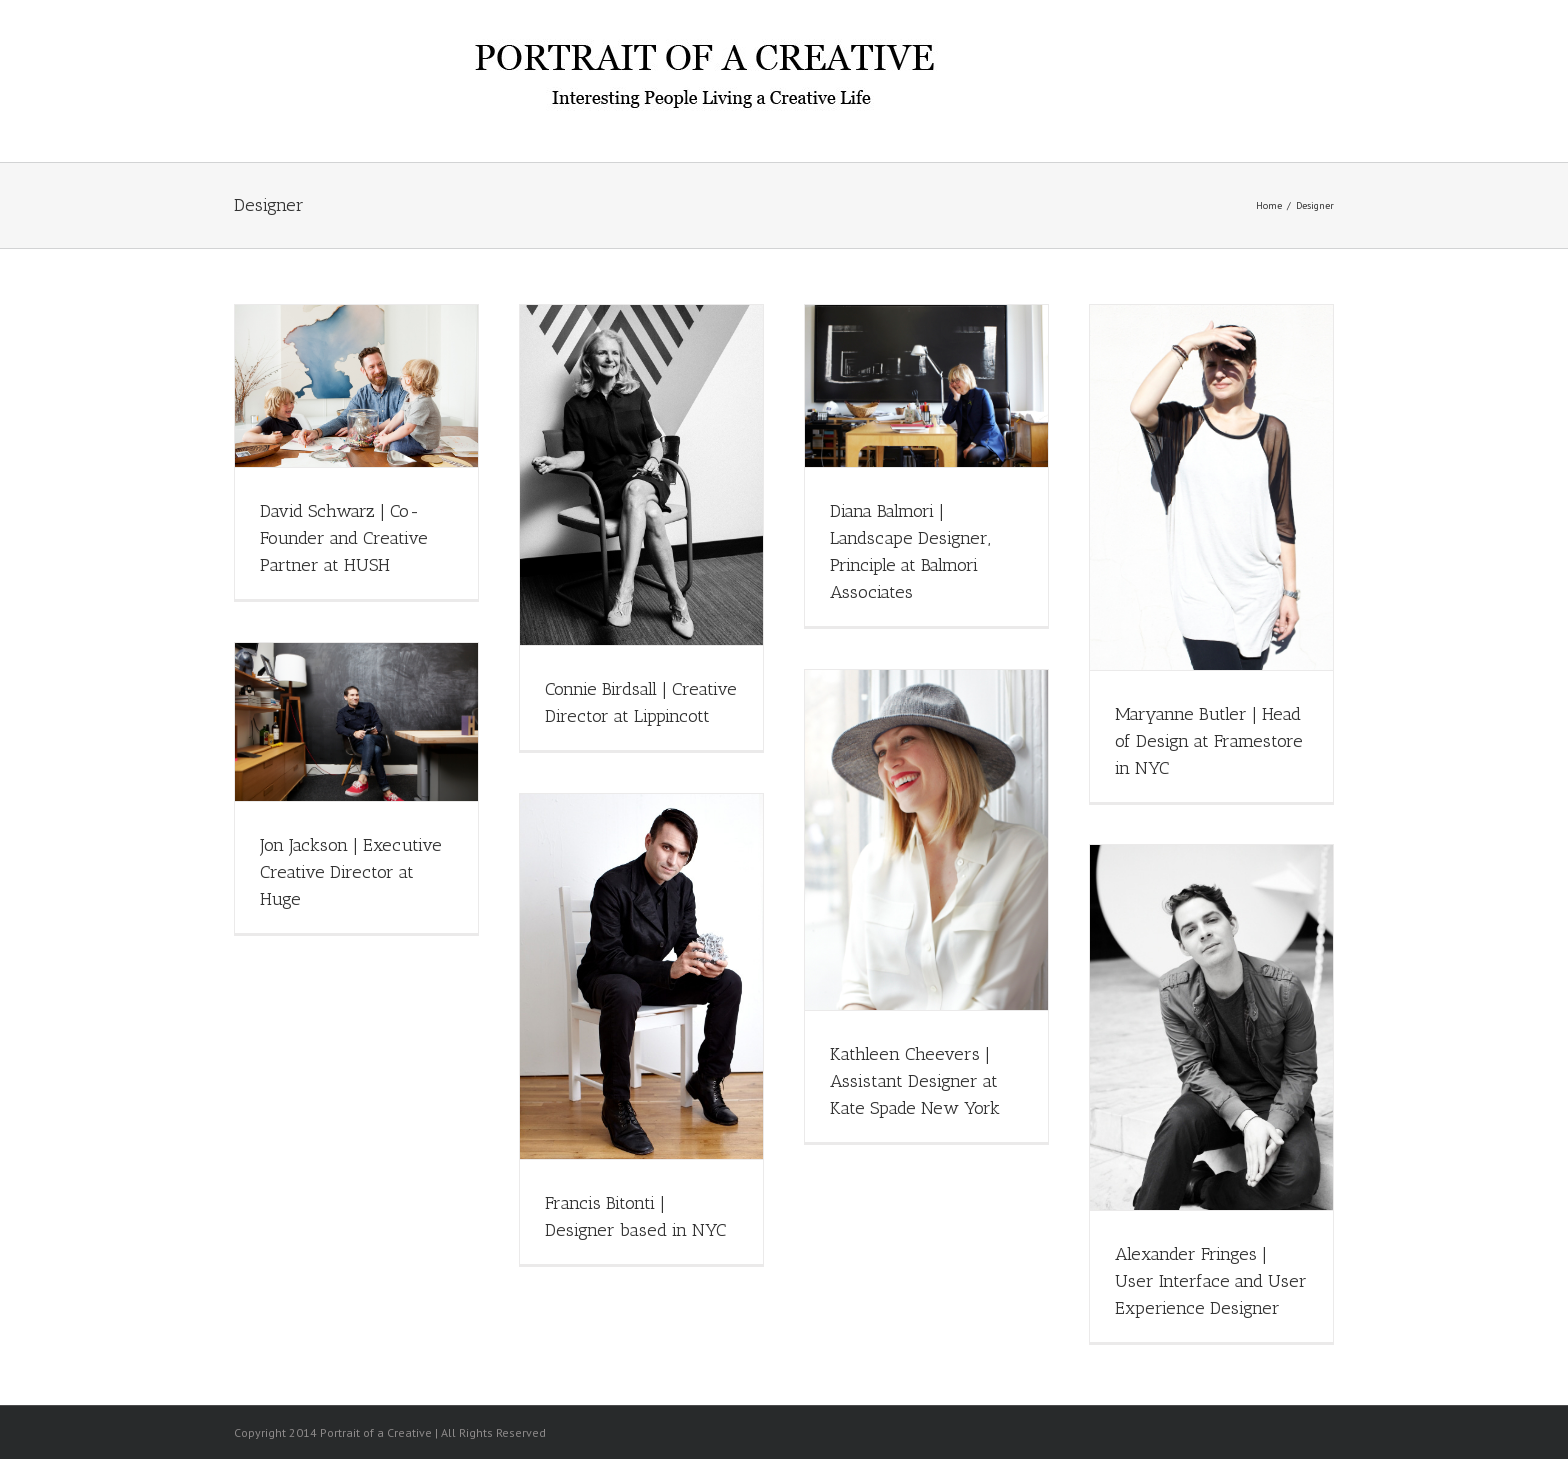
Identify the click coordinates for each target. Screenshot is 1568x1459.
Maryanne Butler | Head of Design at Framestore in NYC (1209, 741)
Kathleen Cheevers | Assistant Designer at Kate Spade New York (915, 1081)
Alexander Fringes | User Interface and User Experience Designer (1211, 1281)
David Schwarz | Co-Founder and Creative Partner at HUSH (344, 538)
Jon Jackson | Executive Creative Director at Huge (351, 872)
